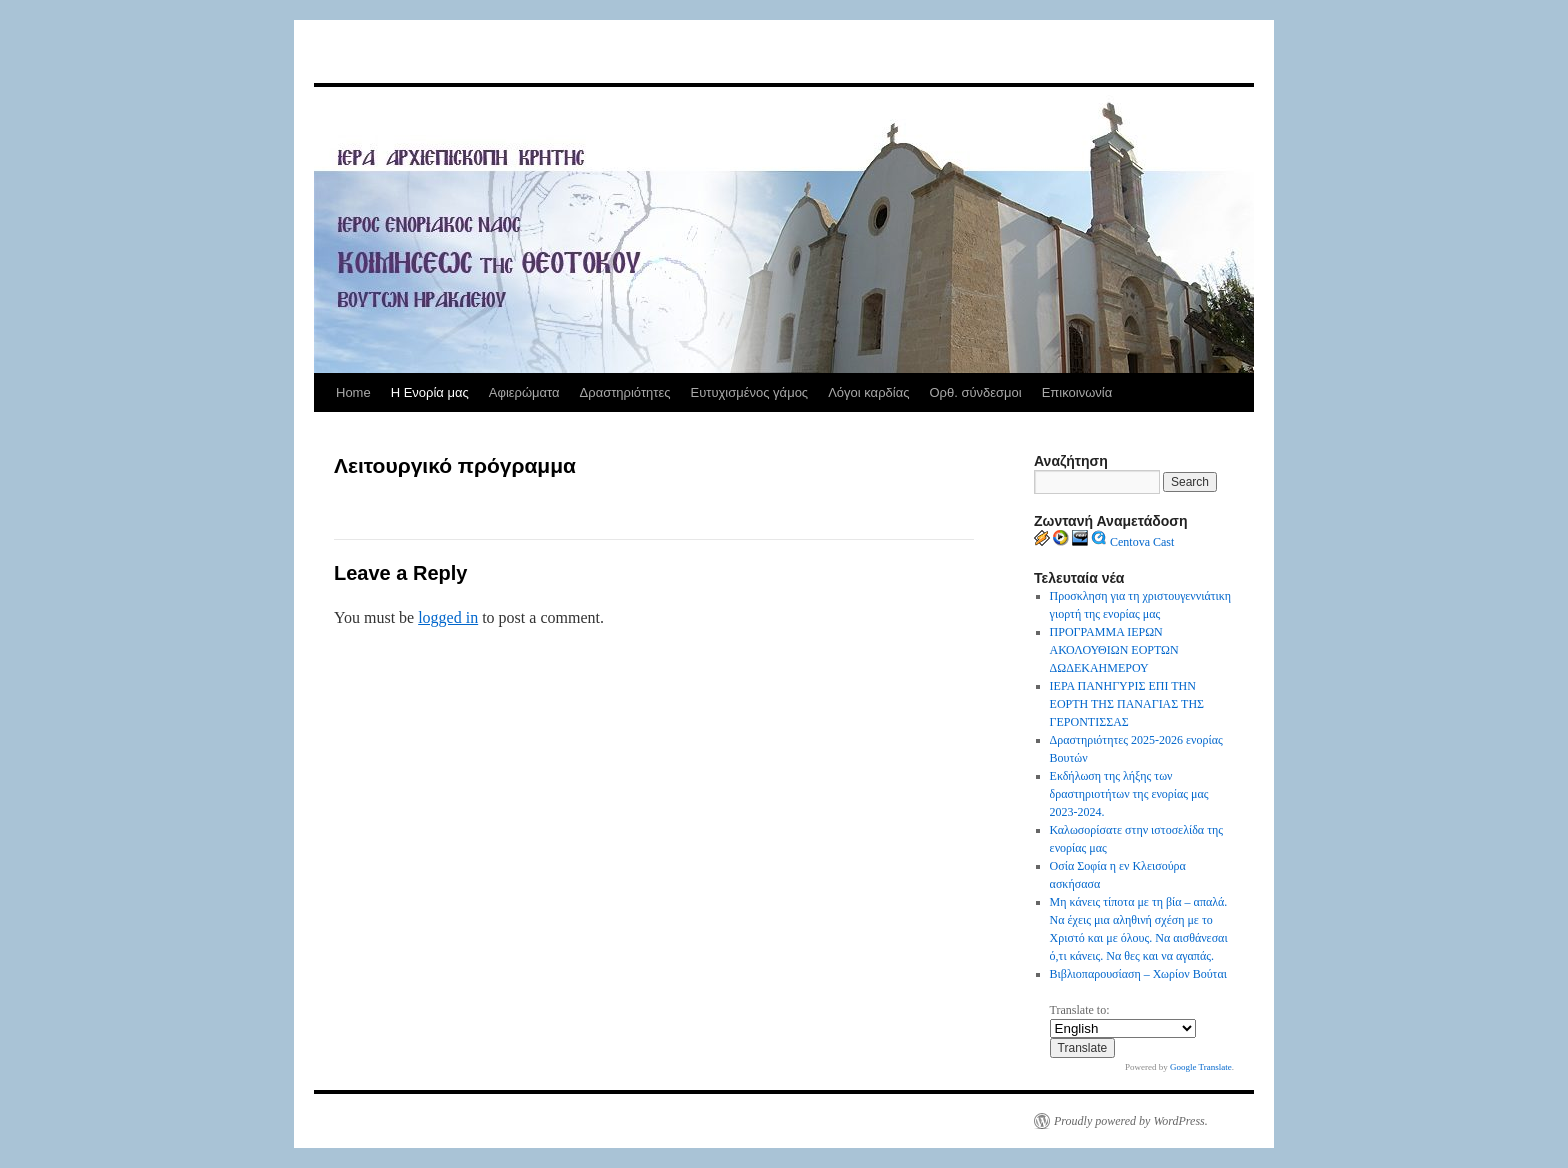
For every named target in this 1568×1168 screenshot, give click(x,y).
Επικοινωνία (1077, 392)
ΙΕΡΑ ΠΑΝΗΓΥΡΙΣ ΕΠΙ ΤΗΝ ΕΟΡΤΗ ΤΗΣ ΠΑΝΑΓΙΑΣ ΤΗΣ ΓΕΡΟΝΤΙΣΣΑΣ (1127, 704)
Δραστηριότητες (625, 392)
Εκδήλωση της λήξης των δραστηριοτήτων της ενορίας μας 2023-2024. (1129, 794)
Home (353, 392)
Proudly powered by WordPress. (1131, 1121)
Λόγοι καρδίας (868, 392)
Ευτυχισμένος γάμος (749, 392)
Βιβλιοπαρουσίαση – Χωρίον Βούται (1138, 974)
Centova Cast (1142, 542)
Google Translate (1201, 1067)
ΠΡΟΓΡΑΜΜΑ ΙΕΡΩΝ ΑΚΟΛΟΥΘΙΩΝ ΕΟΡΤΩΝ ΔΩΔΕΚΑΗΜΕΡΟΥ (1114, 650)
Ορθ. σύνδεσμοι (975, 392)
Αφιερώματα (524, 392)
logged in (448, 617)
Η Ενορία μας (430, 392)
